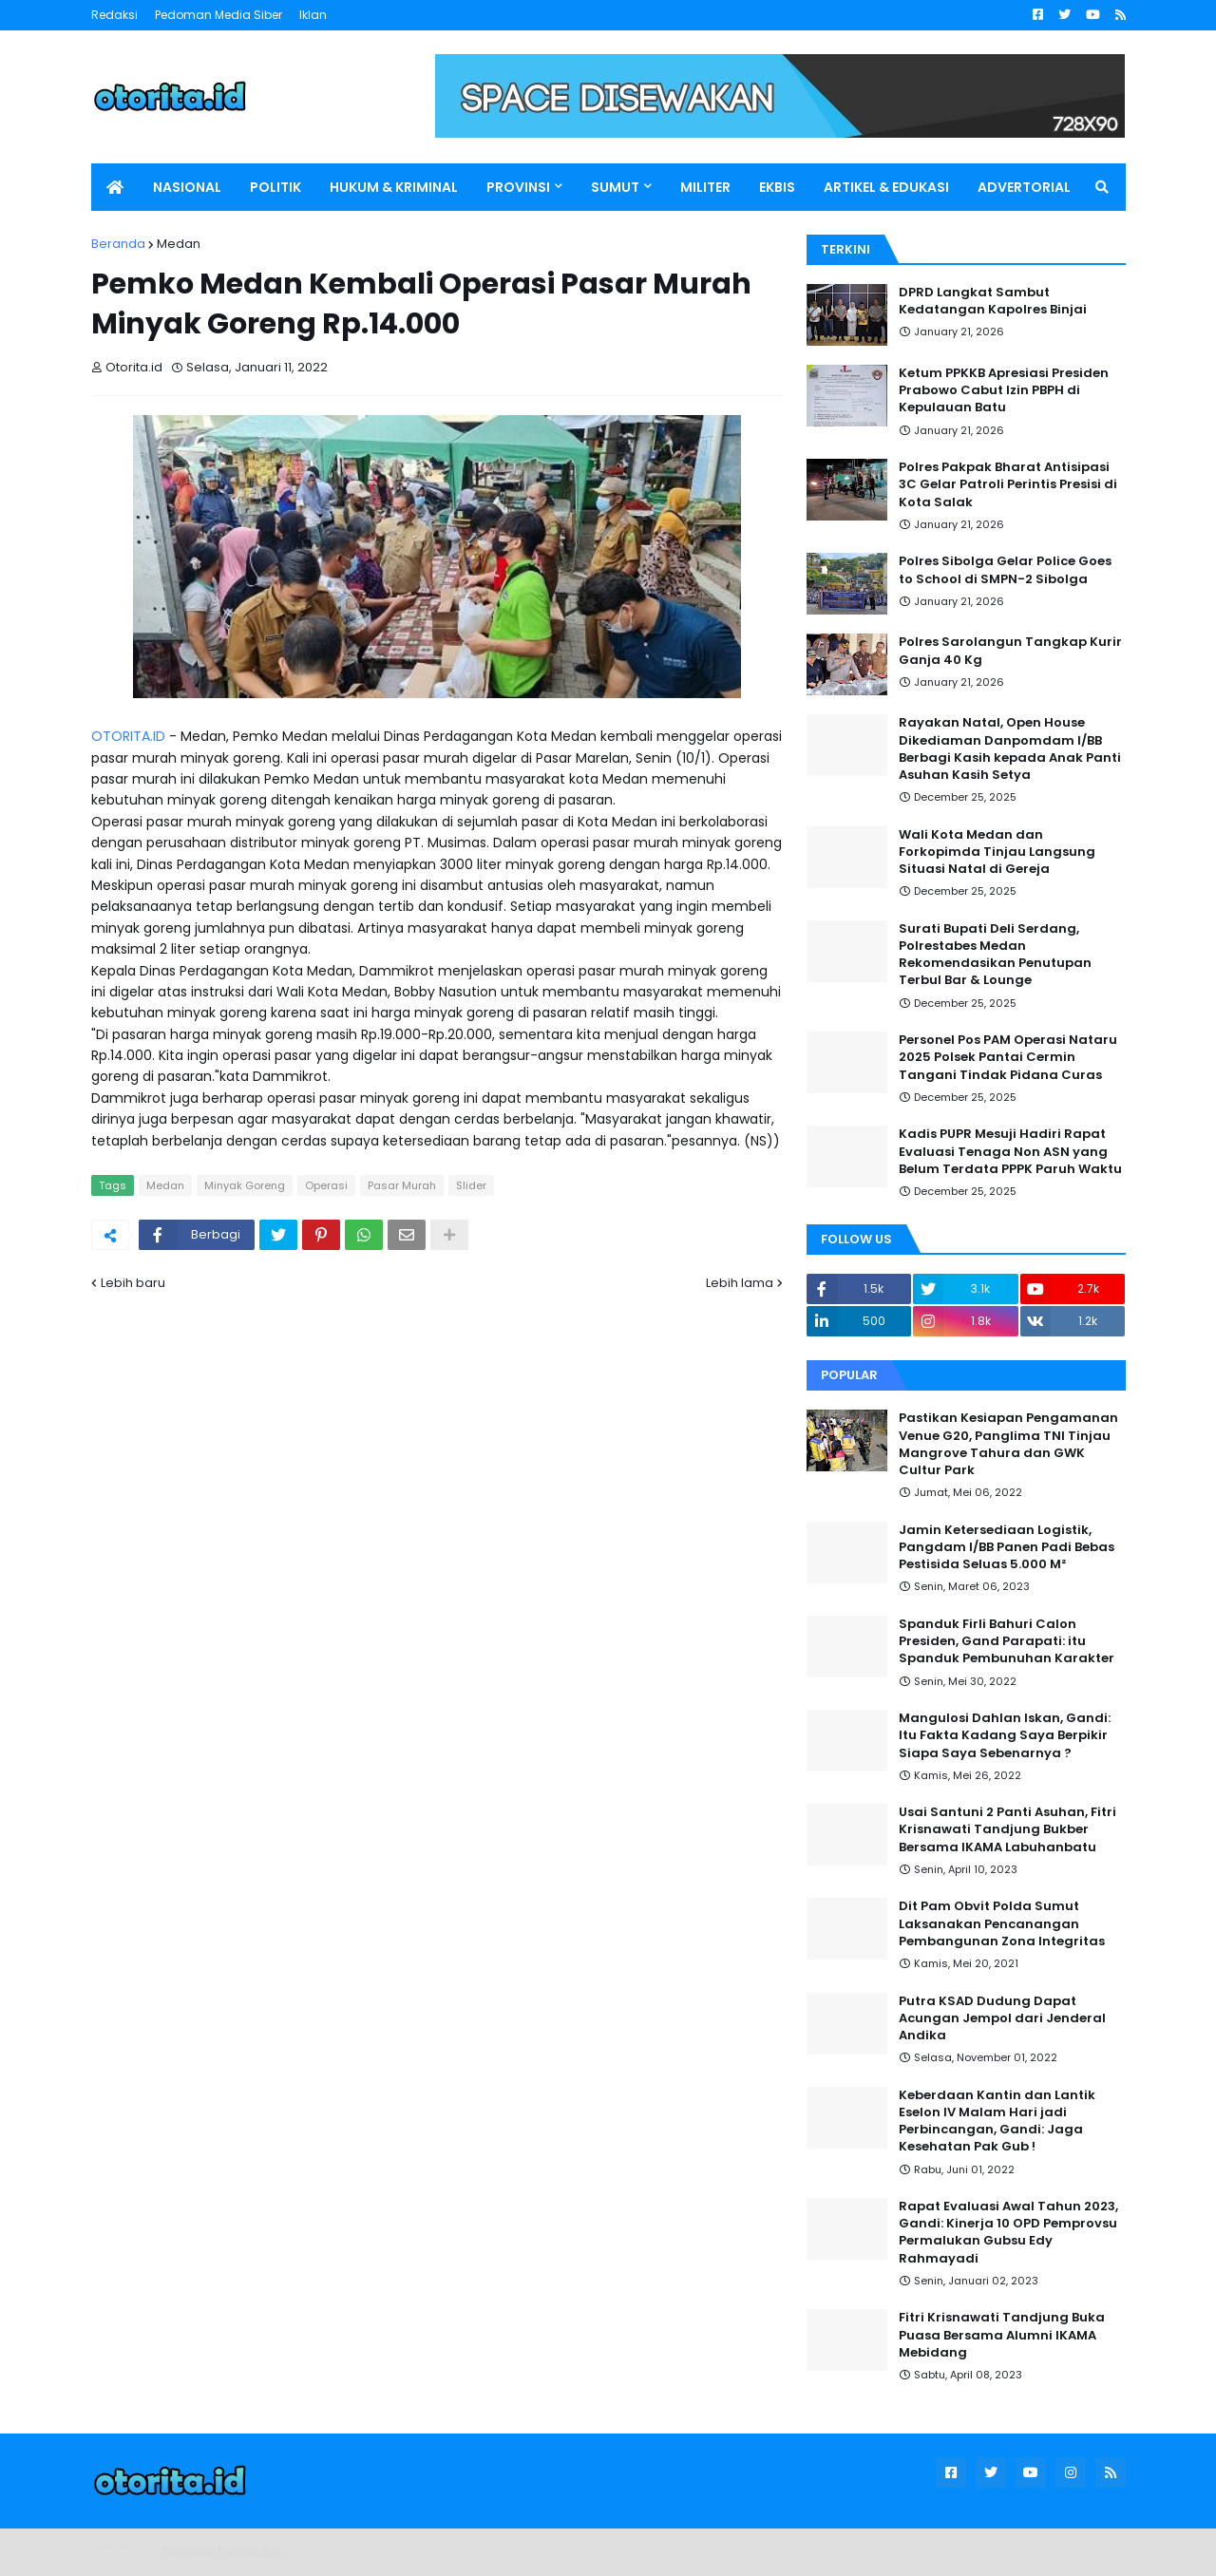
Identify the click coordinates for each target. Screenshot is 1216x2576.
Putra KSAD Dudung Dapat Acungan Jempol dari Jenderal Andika (1002, 2018)
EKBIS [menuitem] (777, 187)
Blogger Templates (223, 2552)
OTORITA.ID (128, 736)
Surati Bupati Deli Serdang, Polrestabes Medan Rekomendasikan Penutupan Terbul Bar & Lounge (995, 955)
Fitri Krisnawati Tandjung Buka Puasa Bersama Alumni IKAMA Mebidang (1002, 2334)
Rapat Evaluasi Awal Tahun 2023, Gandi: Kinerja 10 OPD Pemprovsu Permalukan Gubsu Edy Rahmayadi (1008, 2232)
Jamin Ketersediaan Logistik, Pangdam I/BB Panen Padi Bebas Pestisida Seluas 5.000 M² (1006, 1547)
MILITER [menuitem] (705, 187)
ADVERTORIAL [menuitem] (1024, 187)
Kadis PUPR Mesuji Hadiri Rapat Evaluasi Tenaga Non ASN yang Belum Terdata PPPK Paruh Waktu (1010, 1151)
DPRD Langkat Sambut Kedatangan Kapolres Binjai (993, 301)
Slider (471, 1185)
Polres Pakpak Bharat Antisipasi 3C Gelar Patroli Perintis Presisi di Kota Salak (1008, 484)
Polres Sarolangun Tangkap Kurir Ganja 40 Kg (1010, 651)
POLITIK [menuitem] (275, 187)
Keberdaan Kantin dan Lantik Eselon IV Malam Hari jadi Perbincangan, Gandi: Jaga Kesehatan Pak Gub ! (997, 2121)
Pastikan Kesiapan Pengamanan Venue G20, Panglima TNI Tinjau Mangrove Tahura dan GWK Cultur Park (1008, 1444)
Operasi (326, 1185)
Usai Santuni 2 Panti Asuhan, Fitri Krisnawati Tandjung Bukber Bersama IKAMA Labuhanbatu (1007, 1829)
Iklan (313, 15)
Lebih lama (739, 1283)
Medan (178, 244)
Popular (849, 1375)
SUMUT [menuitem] (615, 187)
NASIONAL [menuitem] (187, 187)
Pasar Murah (402, 1185)
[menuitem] (115, 187)
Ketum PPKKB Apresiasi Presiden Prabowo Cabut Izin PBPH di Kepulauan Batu (1004, 390)
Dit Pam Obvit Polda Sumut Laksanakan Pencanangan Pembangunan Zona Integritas (1002, 1923)
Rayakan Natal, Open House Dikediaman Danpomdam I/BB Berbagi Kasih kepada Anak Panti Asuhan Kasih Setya (1010, 749)
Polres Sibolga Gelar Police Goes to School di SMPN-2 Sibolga (1005, 570)
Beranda (118, 244)
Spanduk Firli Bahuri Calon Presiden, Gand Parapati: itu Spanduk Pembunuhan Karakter (1006, 1641)
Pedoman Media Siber (218, 15)
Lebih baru (133, 1283)
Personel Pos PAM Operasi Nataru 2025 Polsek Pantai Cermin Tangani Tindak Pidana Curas (1008, 1057)
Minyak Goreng (244, 1185)
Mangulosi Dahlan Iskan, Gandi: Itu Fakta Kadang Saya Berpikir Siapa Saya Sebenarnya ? (1005, 1735)
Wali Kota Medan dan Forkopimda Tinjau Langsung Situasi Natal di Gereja (997, 852)
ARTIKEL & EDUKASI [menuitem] (886, 187)
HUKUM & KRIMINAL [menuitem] (394, 187)
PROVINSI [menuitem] (518, 187)
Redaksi (114, 15)
